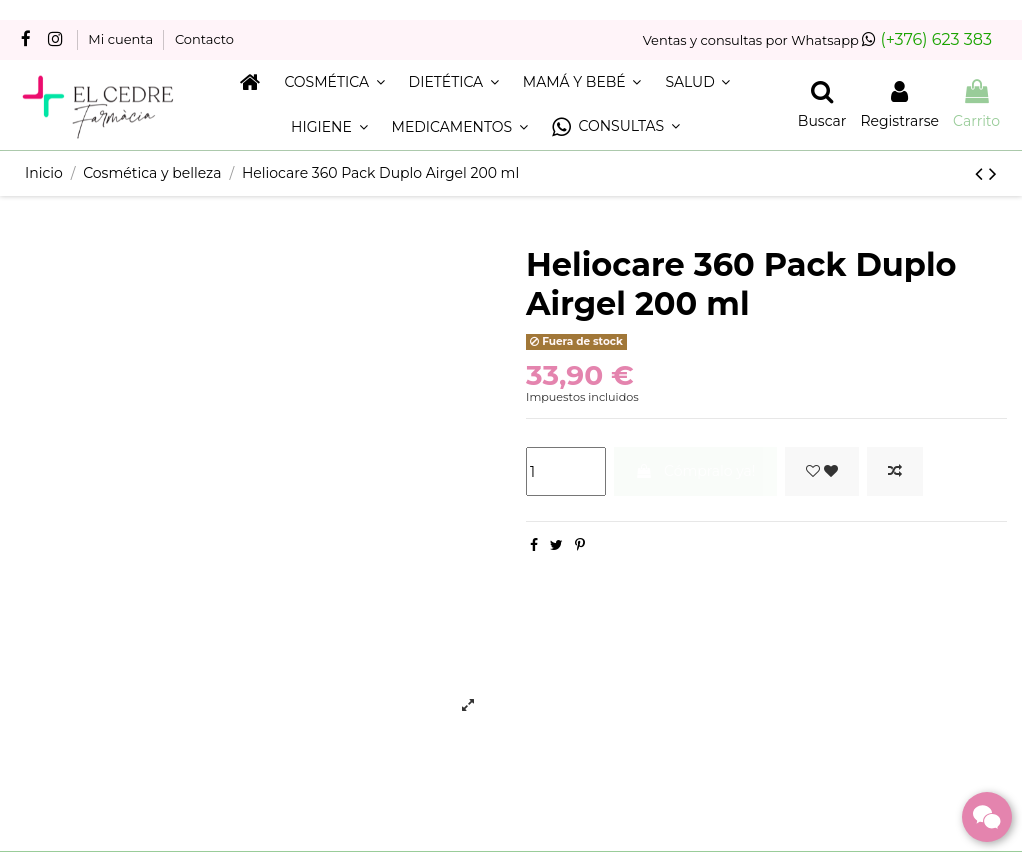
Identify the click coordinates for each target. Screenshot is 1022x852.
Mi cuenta (122, 39)
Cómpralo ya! (695, 471)
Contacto (204, 39)
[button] (616, 127)
